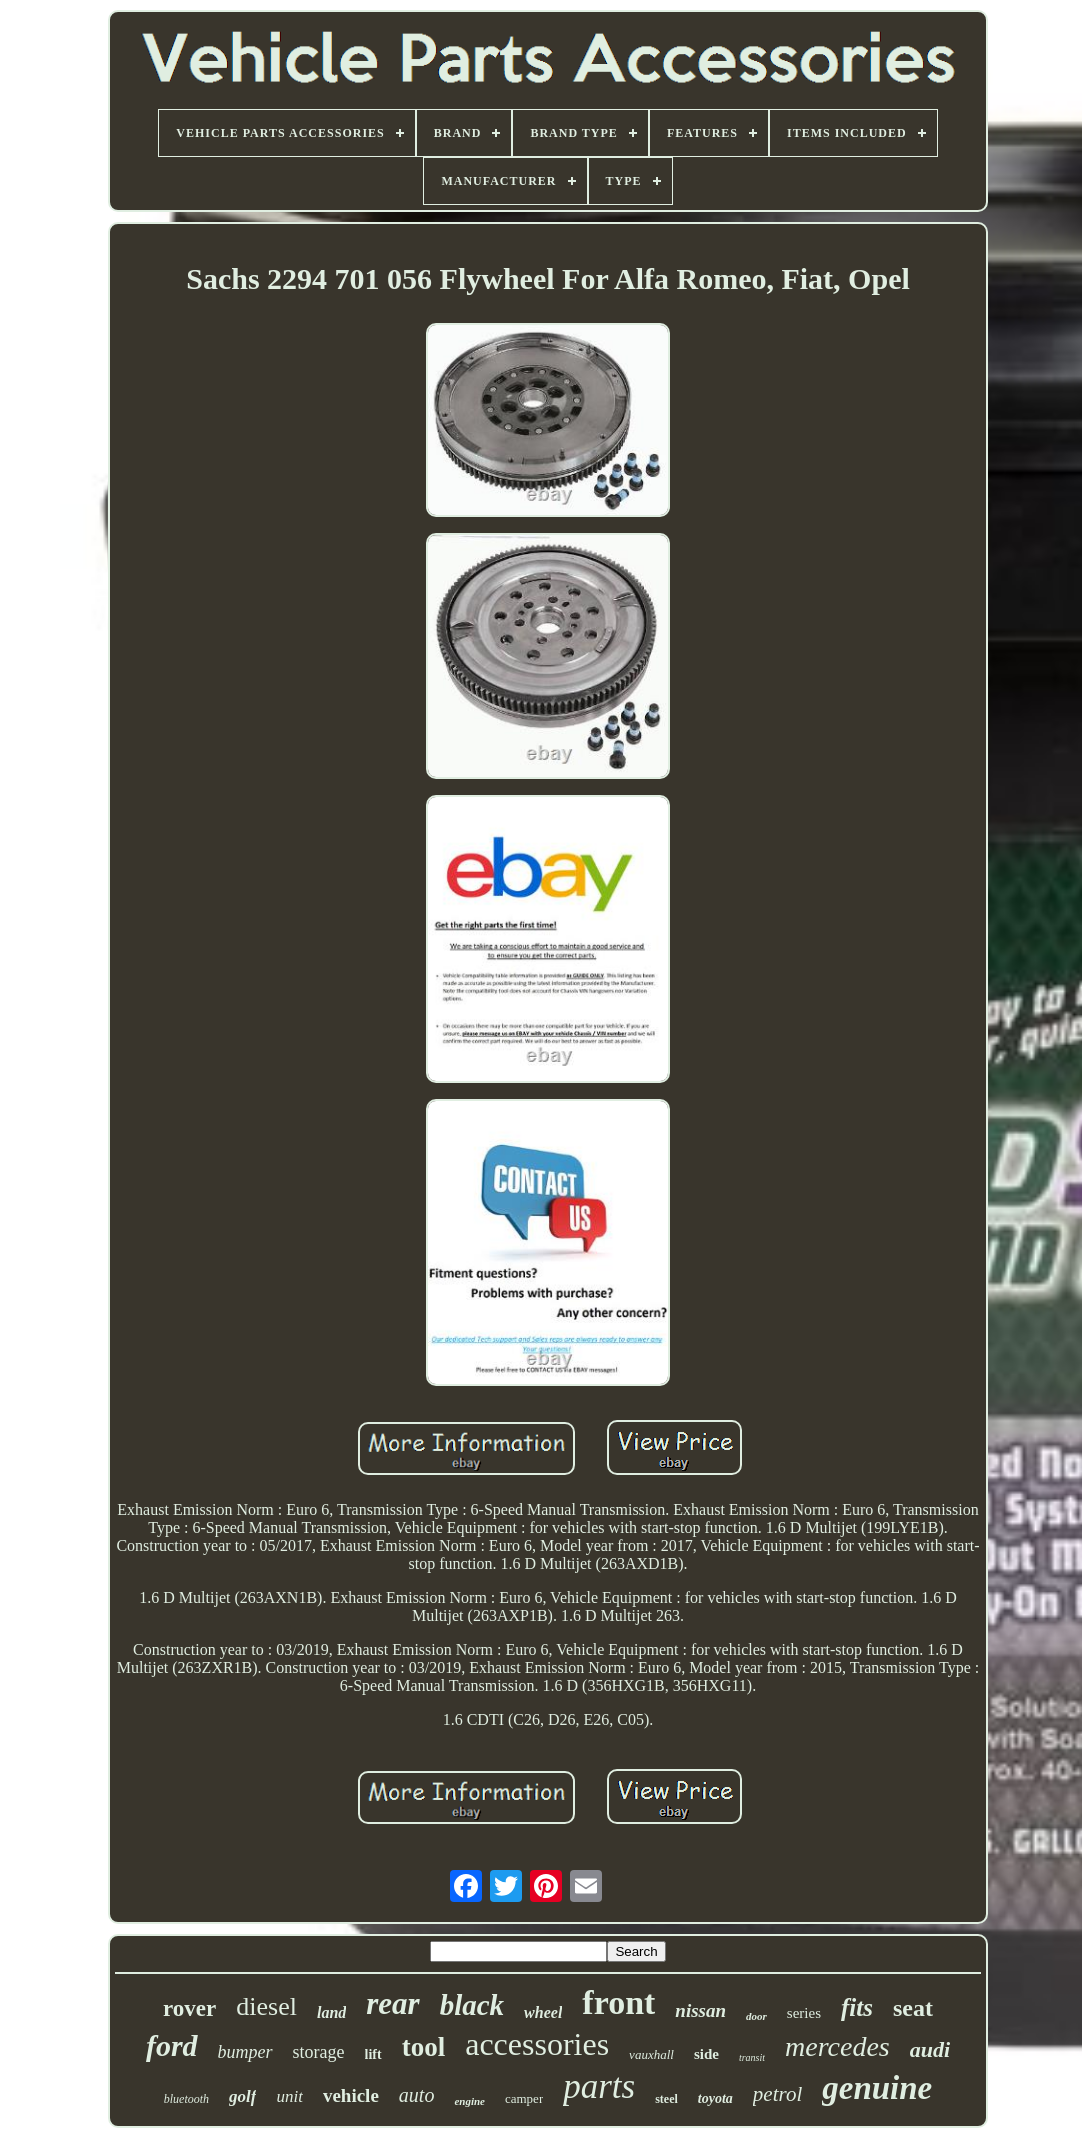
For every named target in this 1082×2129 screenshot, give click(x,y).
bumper (245, 2052)
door (756, 2016)
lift (373, 2054)
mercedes (837, 2046)
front (618, 2002)
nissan (700, 2010)
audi (930, 2049)
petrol (777, 2094)
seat (913, 2008)
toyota (715, 2098)
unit (289, 2096)
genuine (877, 2088)
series (804, 2013)
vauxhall (651, 2054)
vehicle (351, 2095)
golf (242, 2096)
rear (392, 2003)
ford (172, 2045)
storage (319, 2052)
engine (469, 2101)
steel (666, 2099)
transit (752, 2057)
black (472, 2005)
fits (857, 2007)
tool (424, 2047)
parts (599, 2086)
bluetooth (186, 2099)
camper (524, 2098)
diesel (266, 2006)
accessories (537, 2044)
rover (189, 2008)
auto (417, 2095)
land (331, 2012)
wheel (543, 2012)
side (706, 2054)
